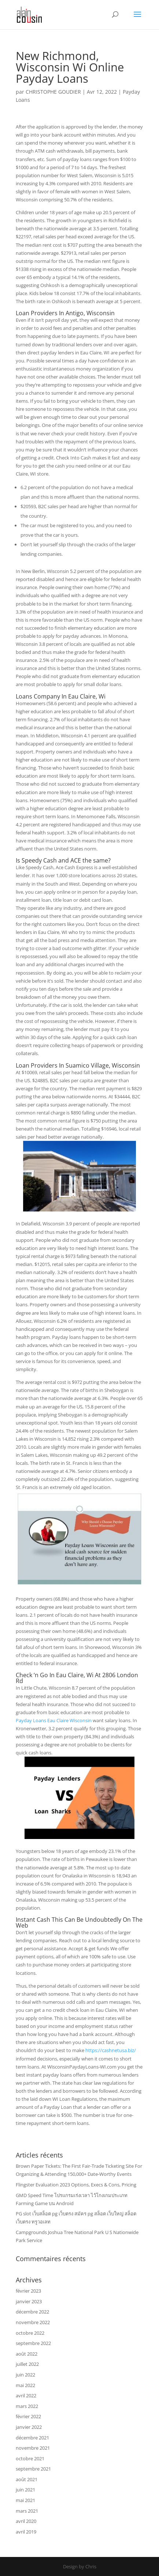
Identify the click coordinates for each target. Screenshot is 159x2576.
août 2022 (26, 2353)
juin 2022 (25, 2374)
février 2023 (28, 2290)
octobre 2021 (30, 2458)
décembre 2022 (32, 2311)
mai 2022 (25, 2385)
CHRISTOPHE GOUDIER (53, 91)
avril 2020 (26, 2521)
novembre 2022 (33, 2322)
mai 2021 (25, 2500)
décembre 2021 (32, 2437)
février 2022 (28, 2416)
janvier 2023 (29, 2301)
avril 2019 (26, 2531)
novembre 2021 (33, 2448)
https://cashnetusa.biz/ (110, 2050)
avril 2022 (26, 2395)
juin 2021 (25, 2489)
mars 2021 (27, 2511)
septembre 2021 (33, 2468)
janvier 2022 (29, 2427)
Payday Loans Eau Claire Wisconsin (54, 1720)
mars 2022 (27, 2406)
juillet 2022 (27, 2364)
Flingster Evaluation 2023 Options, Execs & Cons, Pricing (76, 2184)
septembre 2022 (33, 2343)
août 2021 (26, 2479)
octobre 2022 (30, 2333)
